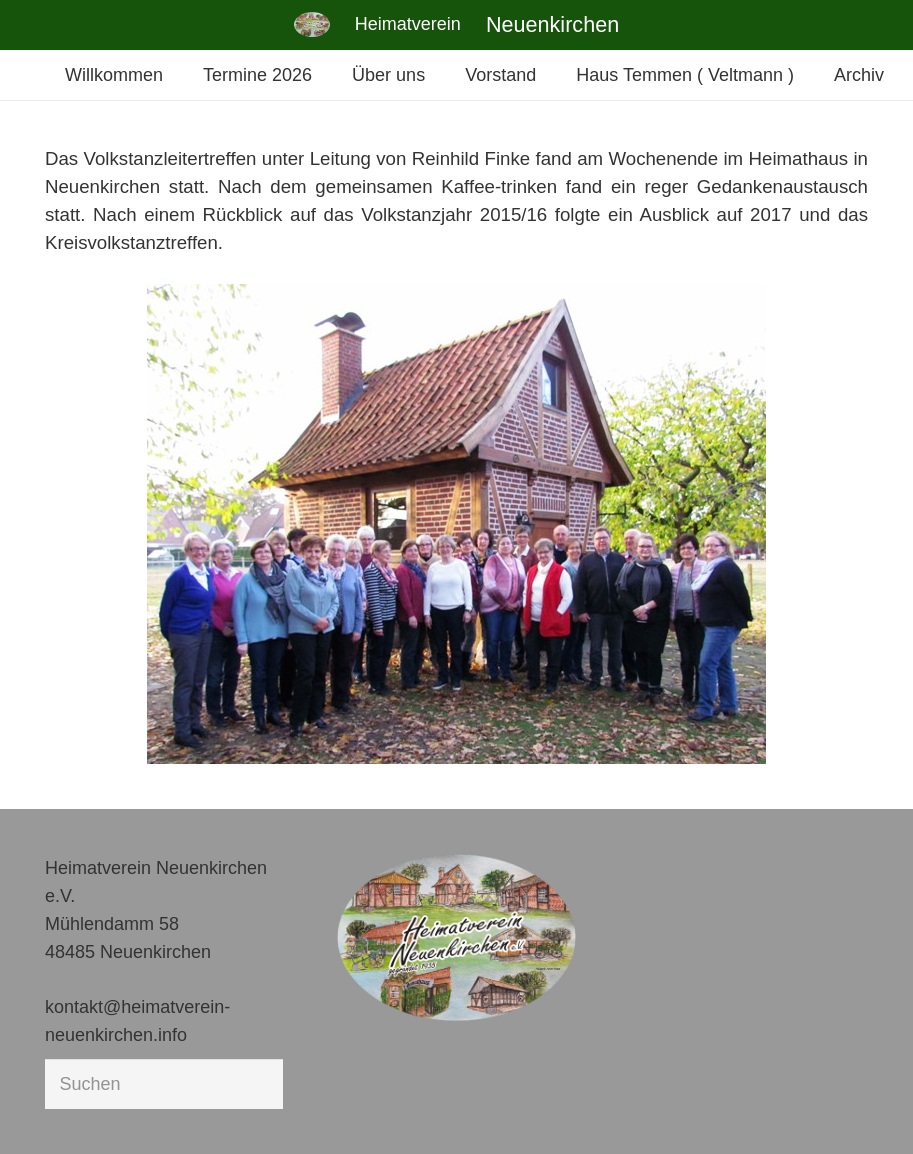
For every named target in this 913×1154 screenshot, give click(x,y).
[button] (44, 1110)
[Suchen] (164, 1084)
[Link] (312, 24)
